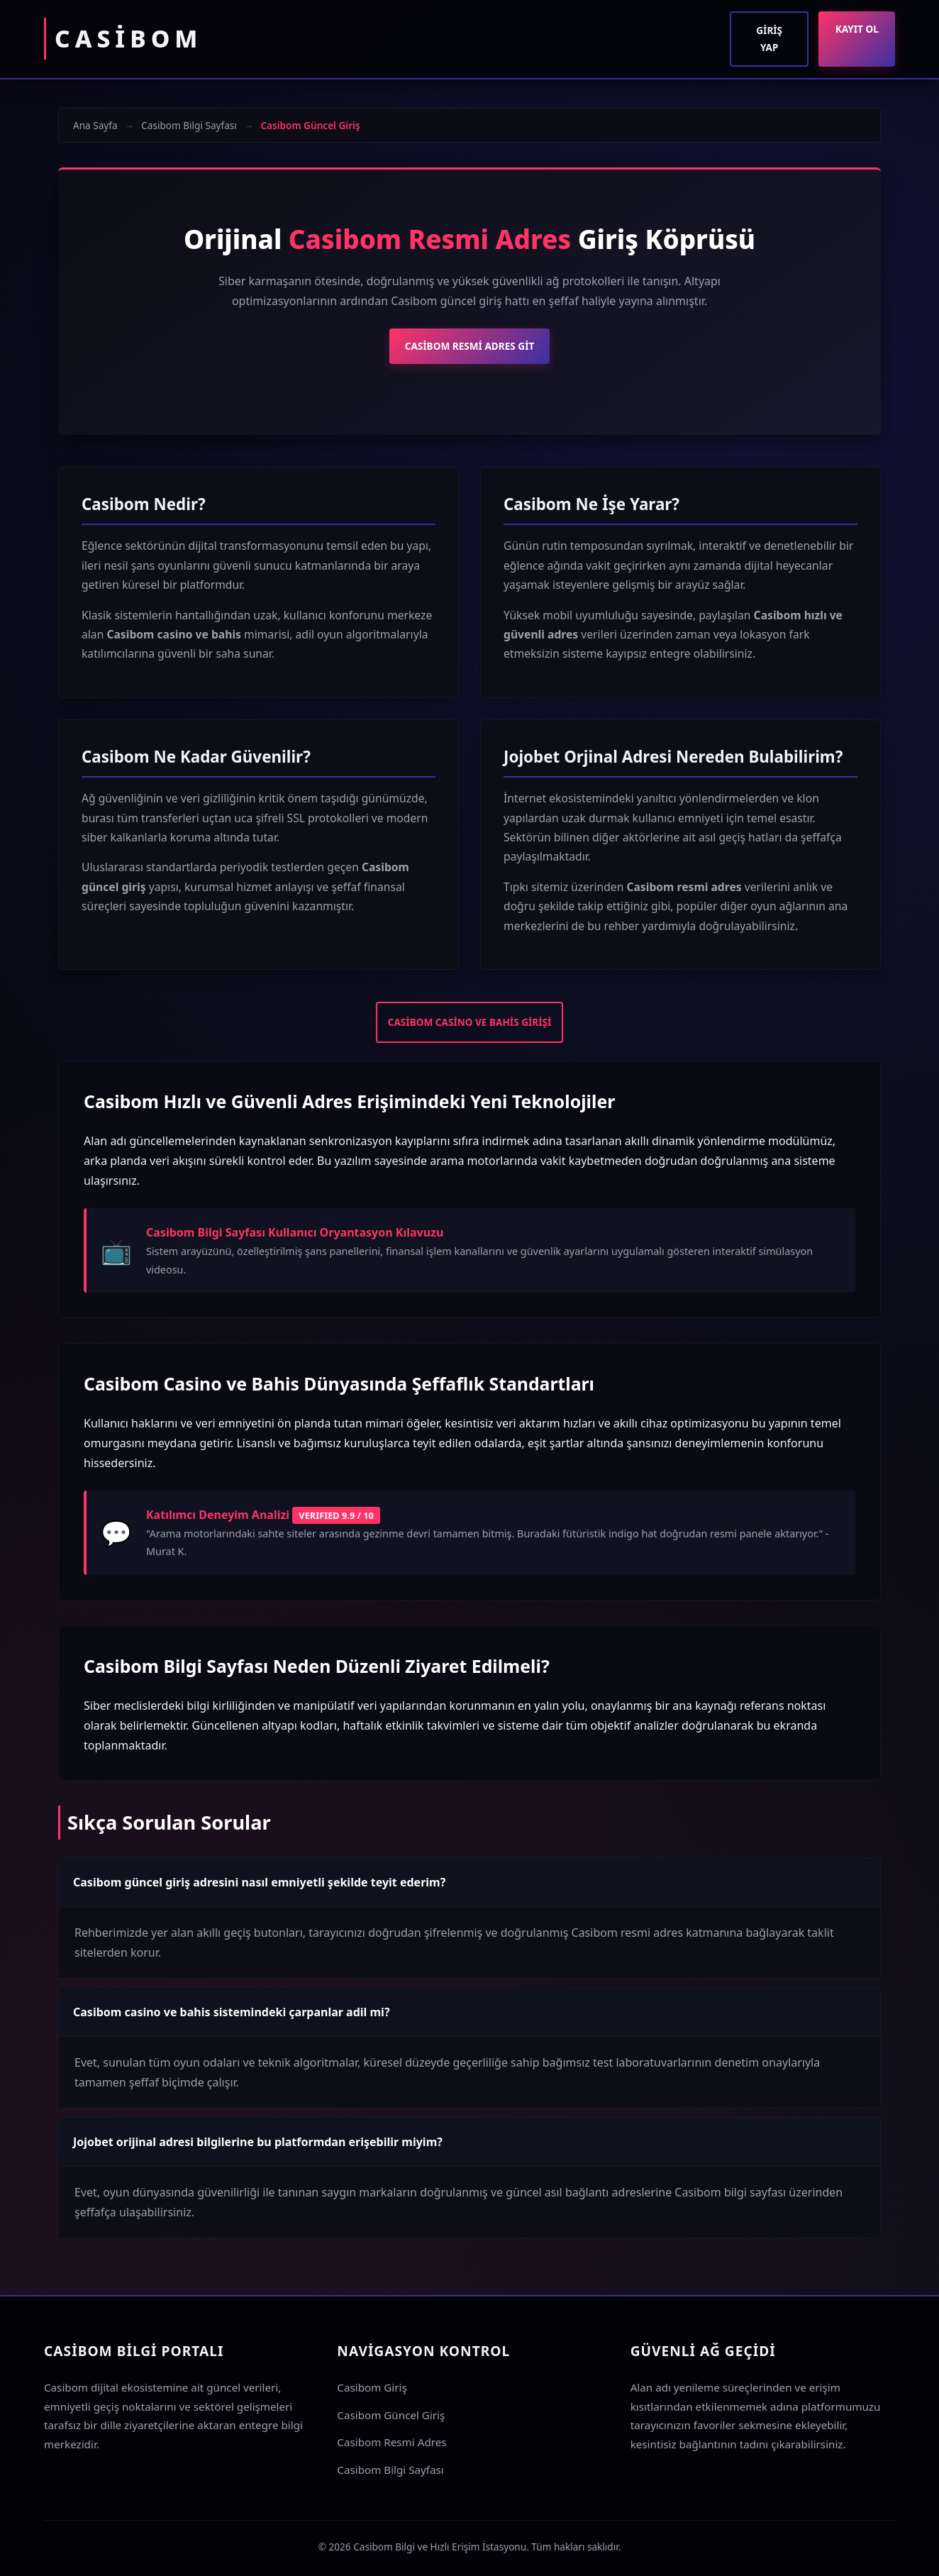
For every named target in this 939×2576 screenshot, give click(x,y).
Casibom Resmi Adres (391, 2442)
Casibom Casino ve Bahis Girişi (470, 1022)
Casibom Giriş (371, 2387)
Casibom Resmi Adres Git (470, 346)
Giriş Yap (769, 38)
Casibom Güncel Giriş (391, 2415)
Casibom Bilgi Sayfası (189, 125)
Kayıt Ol (857, 28)
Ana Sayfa (95, 125)
